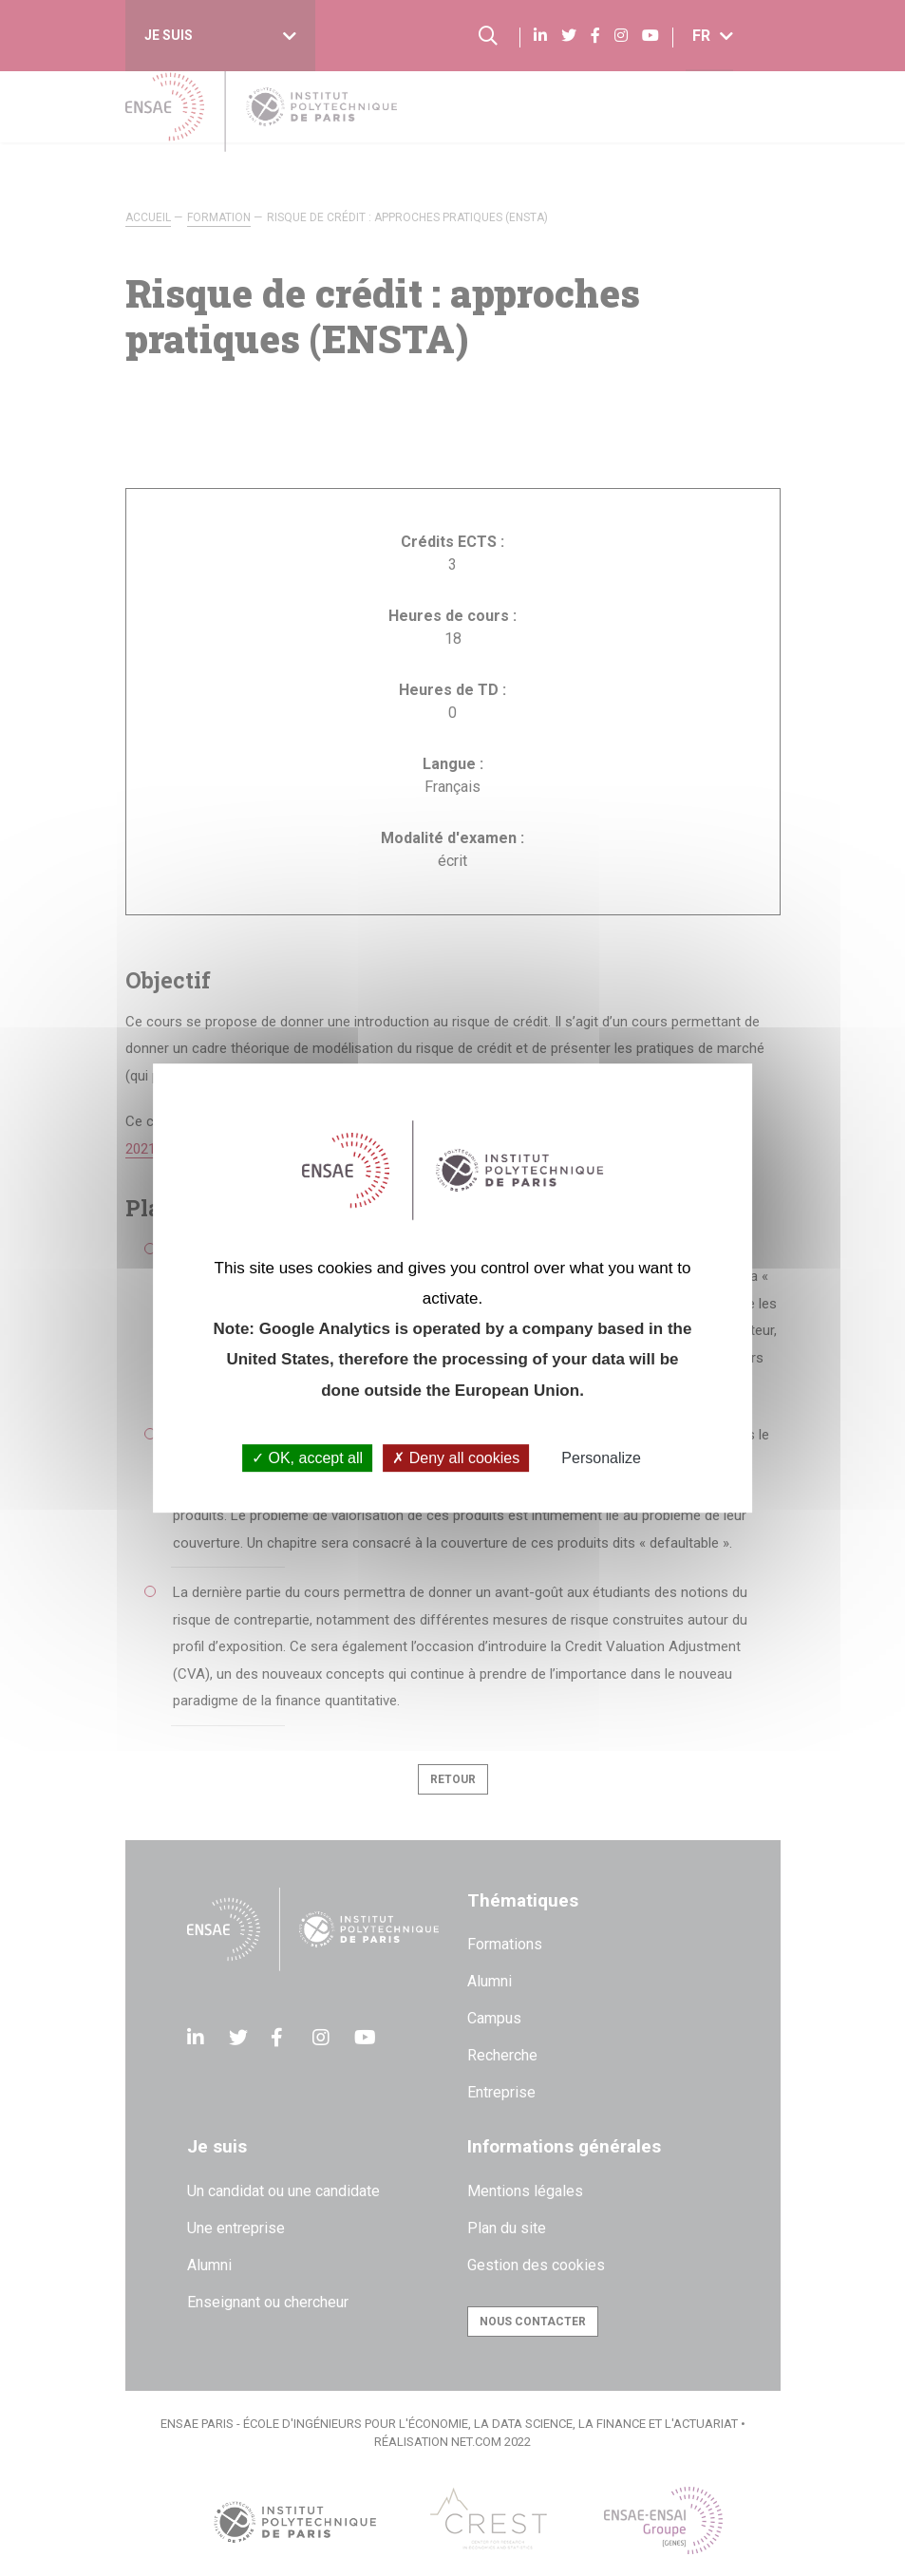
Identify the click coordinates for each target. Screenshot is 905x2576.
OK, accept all (307, 1458)
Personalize (601, 1458)
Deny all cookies (455, 1458)
